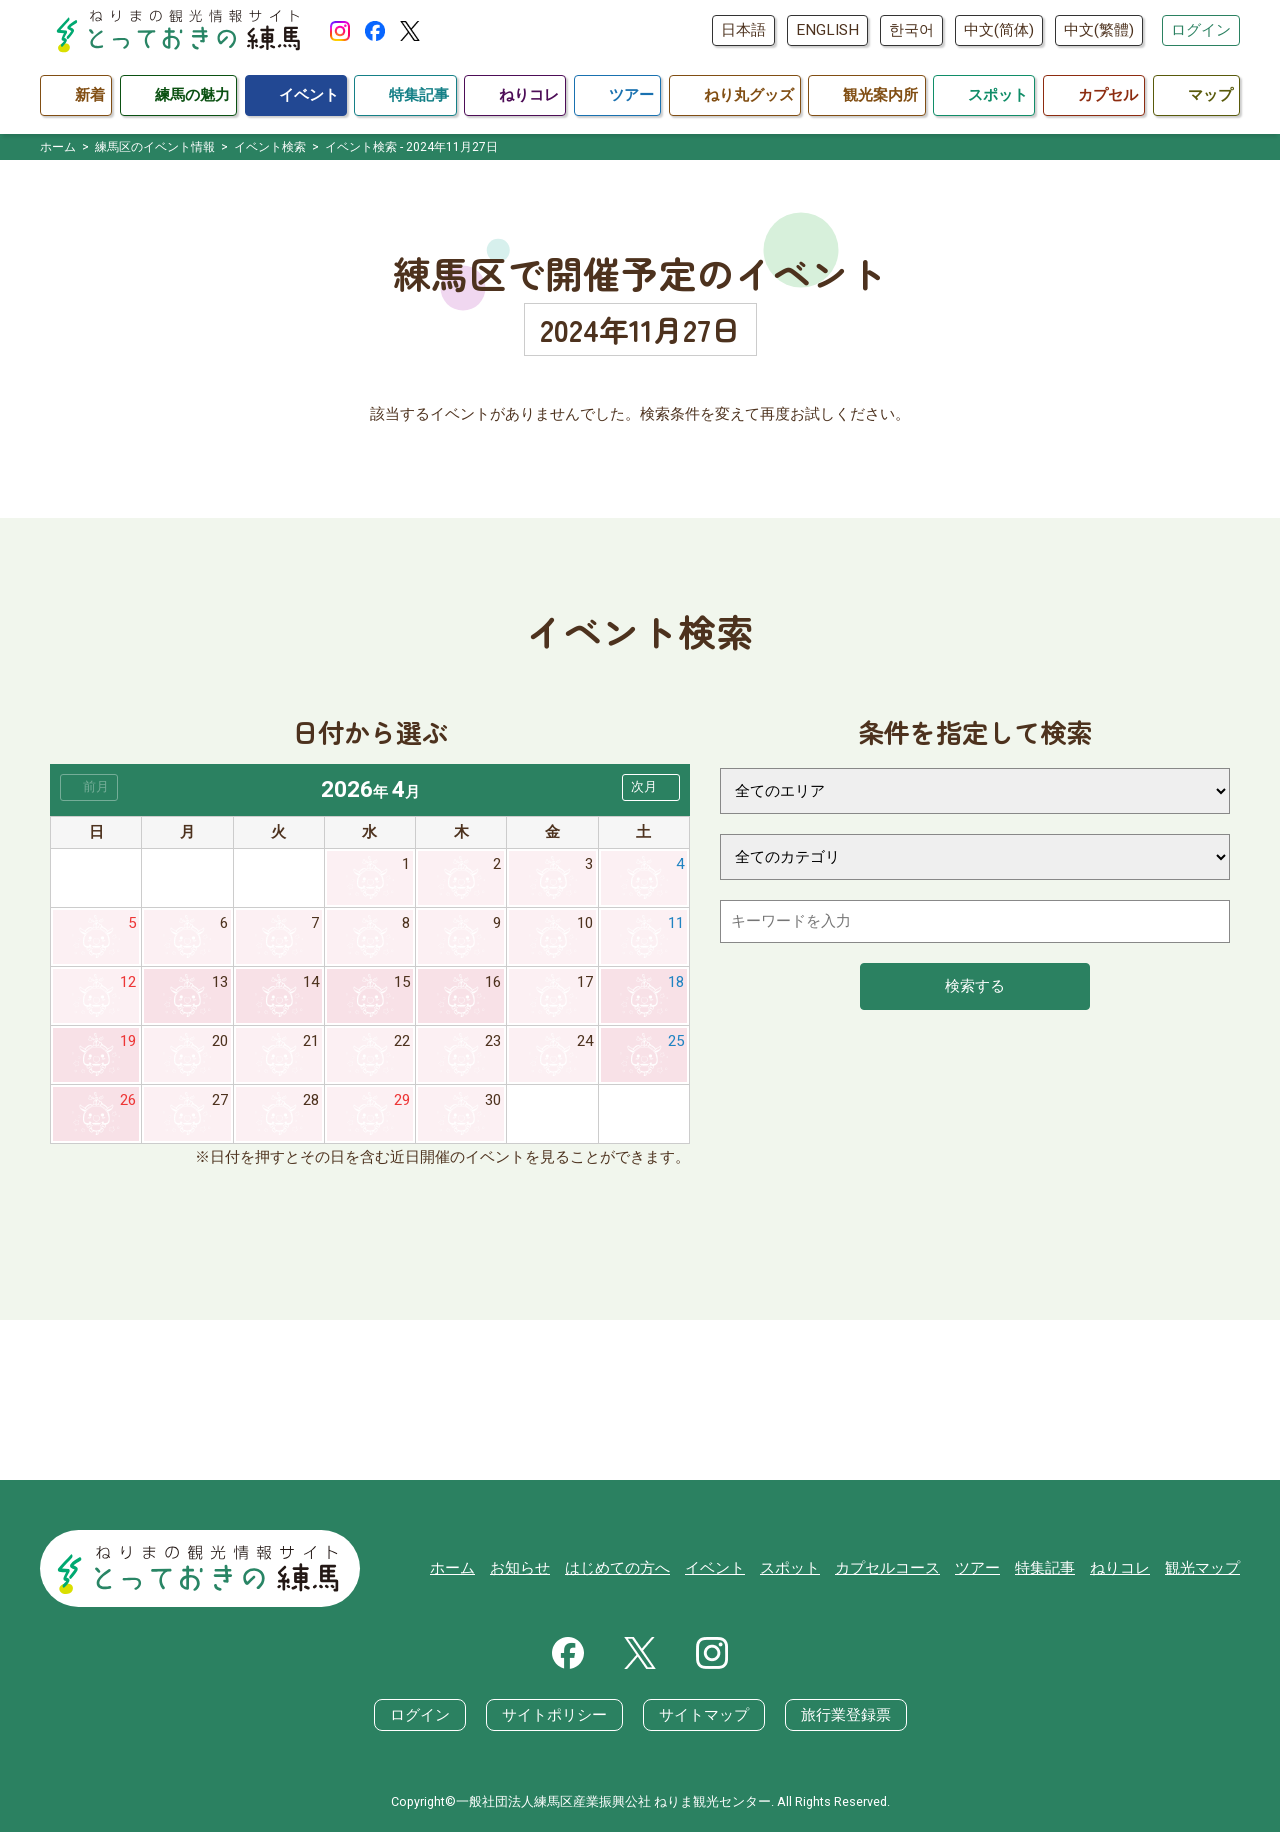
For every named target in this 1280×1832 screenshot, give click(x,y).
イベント (715, 1568)
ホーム (452, 1568)
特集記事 (1045, 1568)
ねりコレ (1120, 1568)
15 (402, 982)
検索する (975, 986)
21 (311, 1041)
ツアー (977, 1568)
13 (220, 982)
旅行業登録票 (846, 1715)
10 (585, 923)
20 (220, 1041)
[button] (651, 787)
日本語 (743, 30)
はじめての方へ (617, 1568)
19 (128, 1041)
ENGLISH (827, 30)
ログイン (1201, 30)
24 (585, 1041)
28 (311, 1100)
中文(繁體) (1099, 30)
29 (402, 1100)
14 (311, 982)
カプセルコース (887, 1568)
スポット (790, 1568)
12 (128, 982)
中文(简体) (999, 30)
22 (402, 1041)
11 (676, 923)
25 (676, 1041)
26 (128, 1100)
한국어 (911, 30)
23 (493, 1041)
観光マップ (1202, 1568)
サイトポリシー (554, 1715)
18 (676, 982)
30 (493, 1100)
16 (493, 982)
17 (585, 982)
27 (220, 1100)
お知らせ (520, 1568)
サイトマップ (704, 1715)
